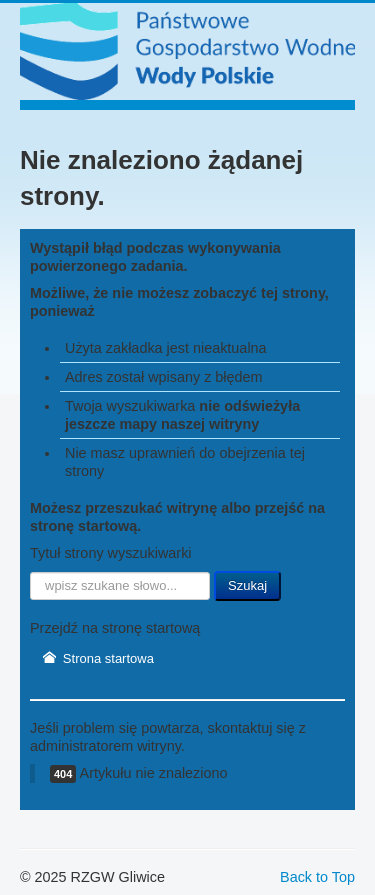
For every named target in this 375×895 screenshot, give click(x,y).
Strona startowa (98, 658)
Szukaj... (30, 571)
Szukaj (247, 585)
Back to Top (317, 877)
